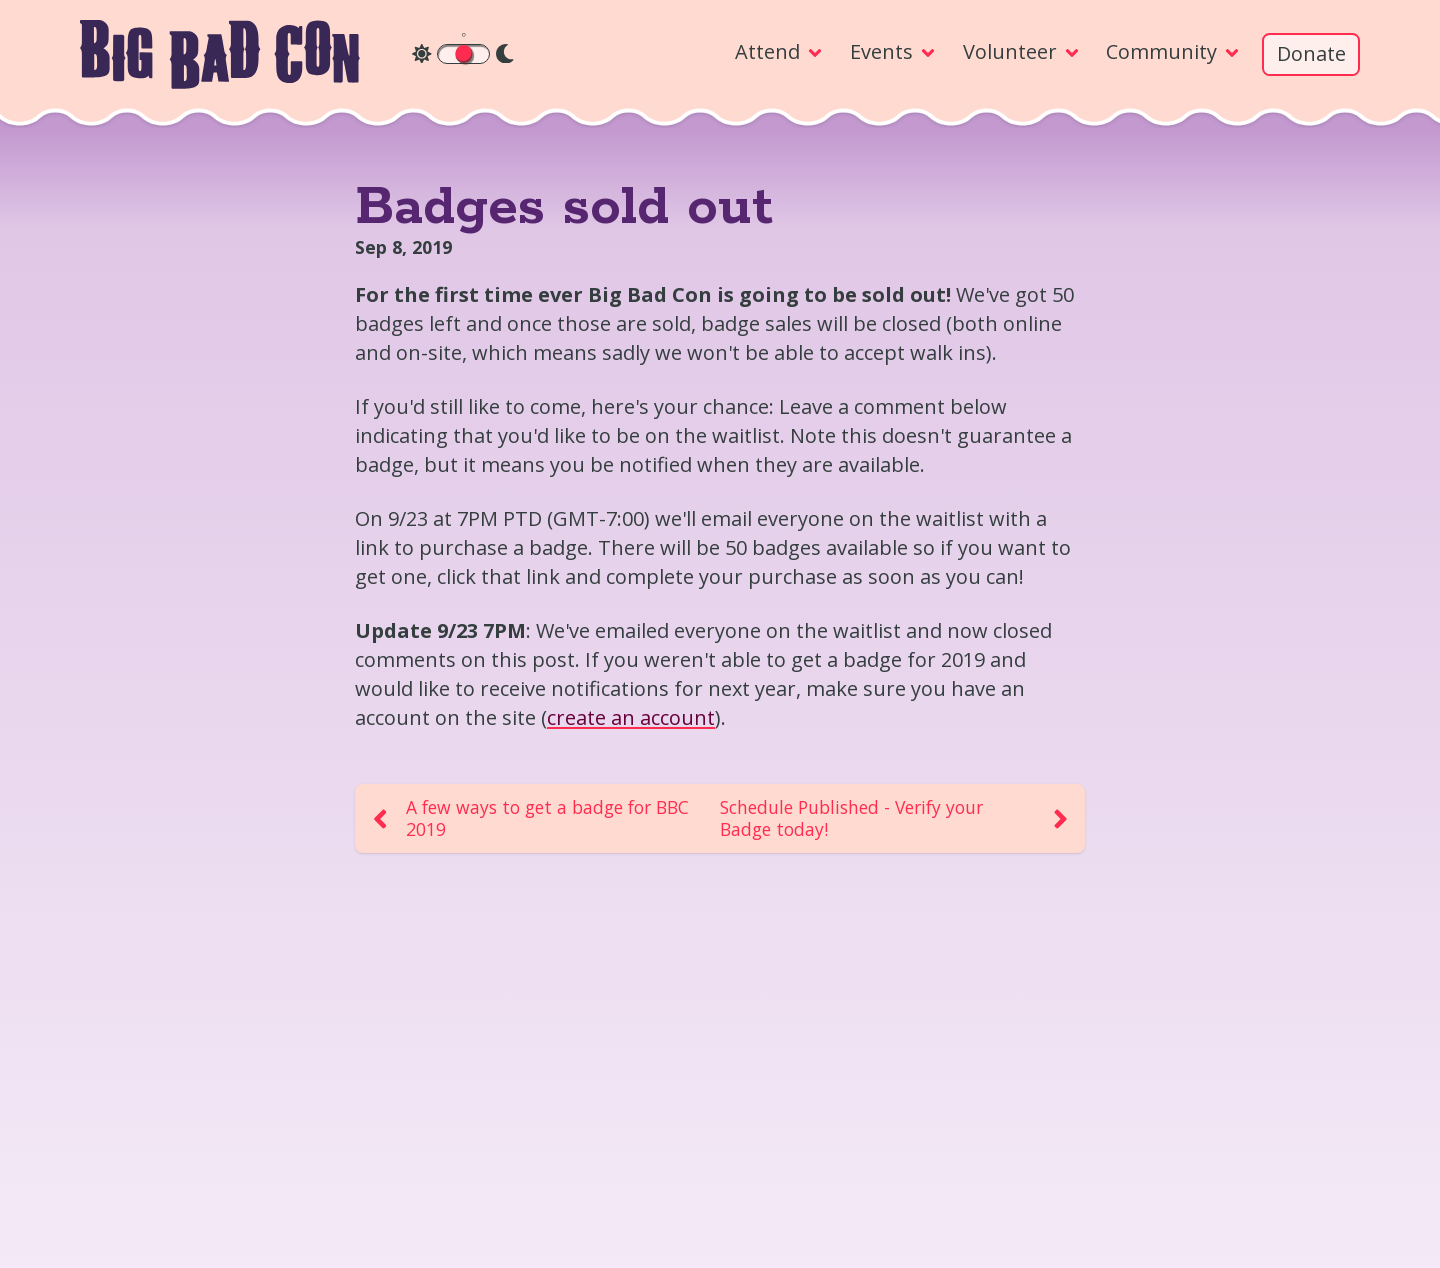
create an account (631, 717)
